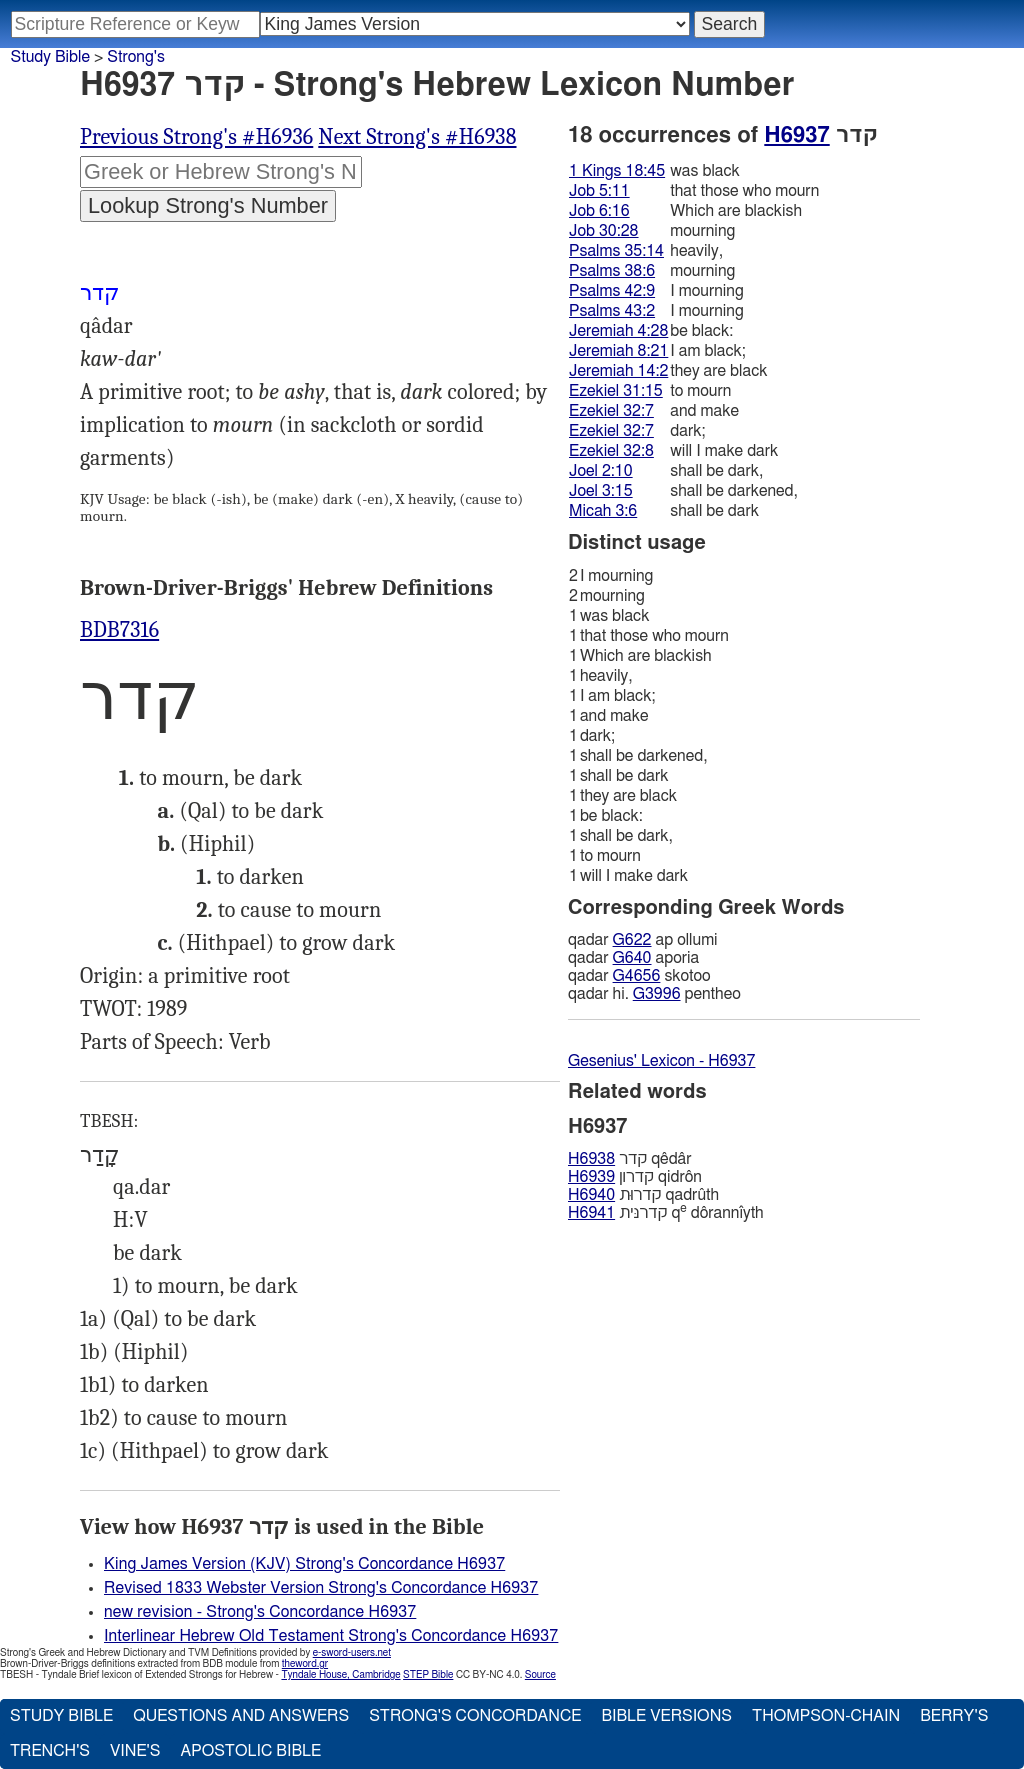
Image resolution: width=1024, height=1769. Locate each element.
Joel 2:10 (601, 471)
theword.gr (305, 1664)
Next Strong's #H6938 (417, 137)
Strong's (136, 57)
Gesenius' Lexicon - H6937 (661, 1061)
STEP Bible (428, 1675)
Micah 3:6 (603, 511)
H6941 (591, 1213)
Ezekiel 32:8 (611, 451)
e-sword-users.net (352, 1653)
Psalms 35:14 (616, 251)
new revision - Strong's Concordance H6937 (260, 1612)
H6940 (591, 1195)
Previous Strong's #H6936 (196, 137)
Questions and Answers (241, 1716)
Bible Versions (666, 1716)
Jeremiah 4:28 (618, 331)
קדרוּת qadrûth (643, 1195)
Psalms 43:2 (612, 311)
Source (540, 1675)
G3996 (657, 994)
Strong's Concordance (475, 1716)
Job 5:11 (599, 191)
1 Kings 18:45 (617, 171)
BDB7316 (119, 630)
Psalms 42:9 (612, 291)
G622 (632, 940)
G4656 (637, 976)
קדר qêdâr (630, 1159)
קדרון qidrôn (635, 1177)
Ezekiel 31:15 (616, 391)
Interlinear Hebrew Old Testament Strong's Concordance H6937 (331, 1636)
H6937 (796, 135)
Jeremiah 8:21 (618, 351)
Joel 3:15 (601, 491)
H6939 (591, 1177)
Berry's (954, 1716)
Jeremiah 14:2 (618, 371)
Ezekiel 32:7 (611, 411)
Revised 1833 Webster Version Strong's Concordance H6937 (321, 1588)
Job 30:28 (604, 231)
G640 (632, 958)
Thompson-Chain (826, 1716)
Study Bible (50, 57)
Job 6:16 (599, 211)
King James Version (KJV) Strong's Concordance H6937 (304, 1564)
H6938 (591, 1159)
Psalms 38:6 (612, 271)
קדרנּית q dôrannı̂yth (666, 1212)
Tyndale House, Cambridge (340, 1675)
